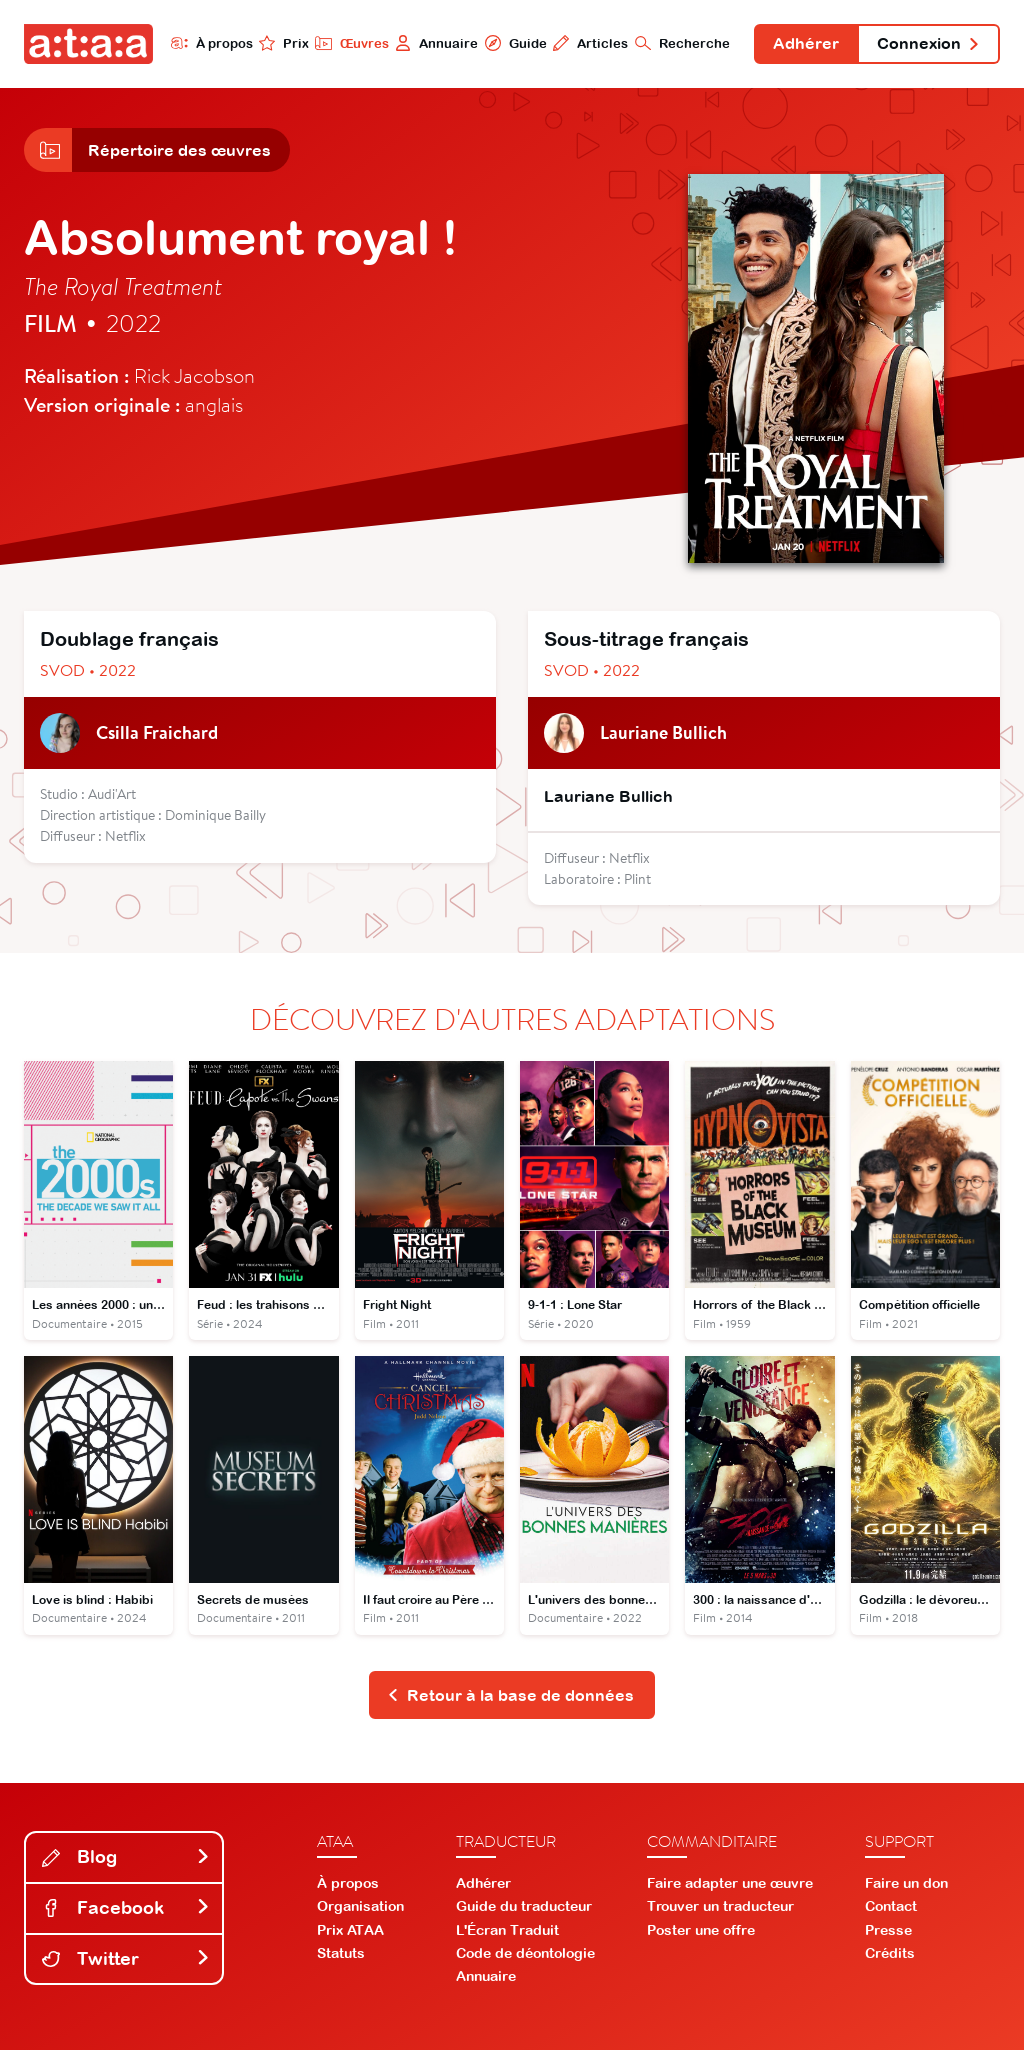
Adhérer (805, 44)
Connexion (928, 44)
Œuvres (349, 43)
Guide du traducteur (524, 1908)
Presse (888, 1931)
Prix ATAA (350, 1931)
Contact (891, 1908)
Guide (513, 43)
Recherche (680, 43)
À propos (209, 43)
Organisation (360, 1908)
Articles (588, 43)
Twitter (126, 1959)
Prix (282, 43)
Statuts (341, 1954)
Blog (126, 1858)
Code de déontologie (525, 1954)
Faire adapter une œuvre (730, 1885)
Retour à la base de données (510, 1696)
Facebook (126, 1909)
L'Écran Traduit (507, 1931)
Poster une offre (701, 1931)
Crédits (890, 1954)
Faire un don (906, 1885)
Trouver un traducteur (720, 1908)
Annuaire (434, 43)
